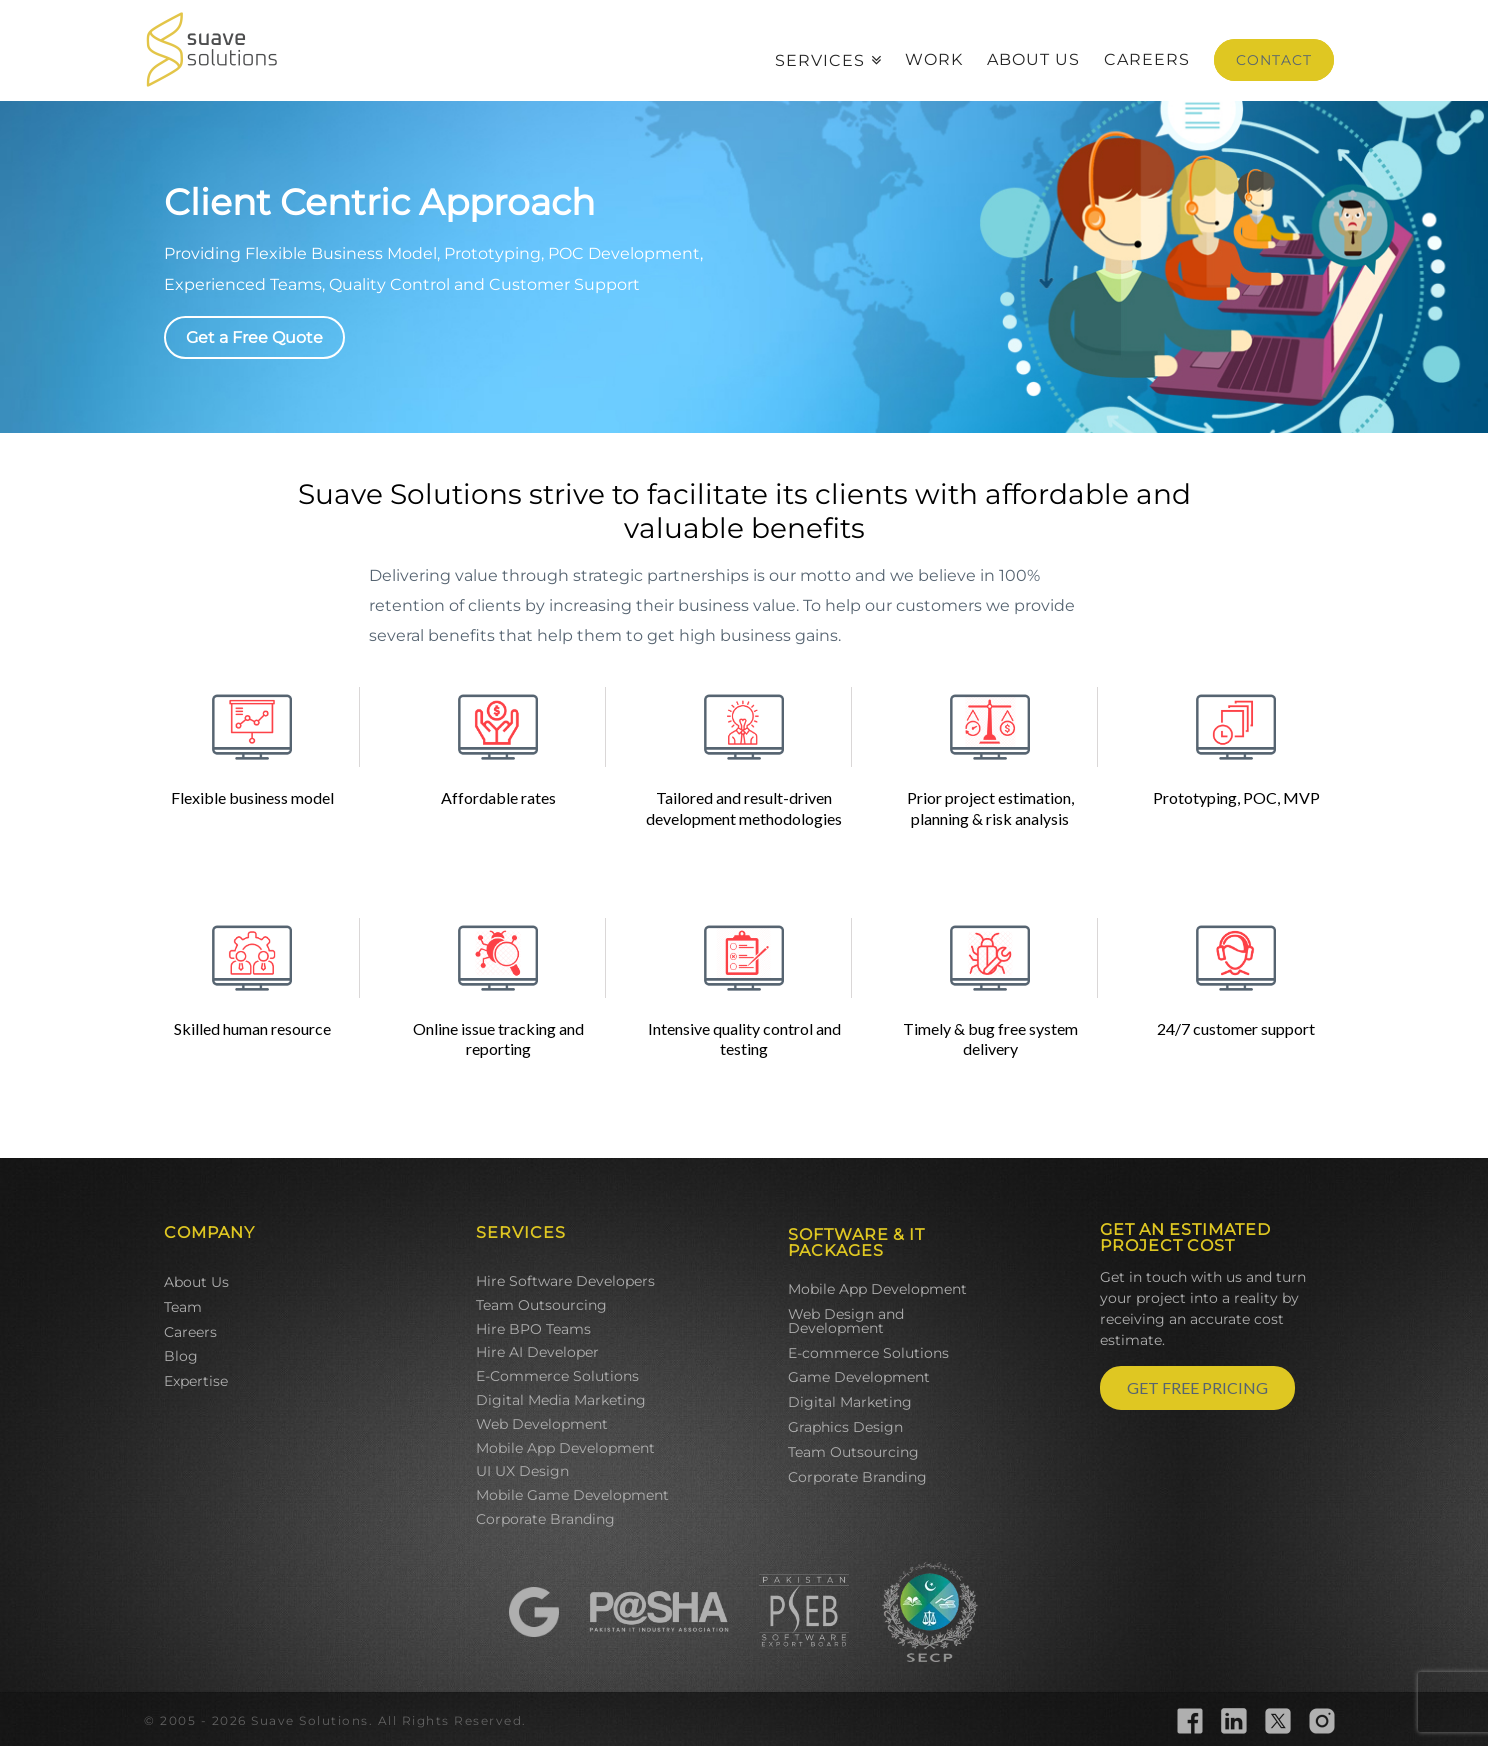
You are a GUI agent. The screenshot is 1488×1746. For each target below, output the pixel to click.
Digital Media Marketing (561, 1400)
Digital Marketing (850, 1402)
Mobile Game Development (572, 1495)
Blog (181, 1356)
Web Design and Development (846, 1321)
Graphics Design (845, 1427)
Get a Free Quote (254, 337)
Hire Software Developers (565, 1281)
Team (183, 1307)
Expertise (196, 1381)
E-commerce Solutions (868, 1353)
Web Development (542, 1424)
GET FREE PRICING (1197, 1387)
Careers (190, 1332)
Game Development (859, 1377)
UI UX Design (522, 1471)
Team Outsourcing (541, 1305)
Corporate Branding (545, 1519)
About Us (196, 1282)
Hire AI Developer (537, 1352)
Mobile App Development (565, 1448)
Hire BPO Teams (533, 1329)
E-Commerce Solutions (557, 1376)
